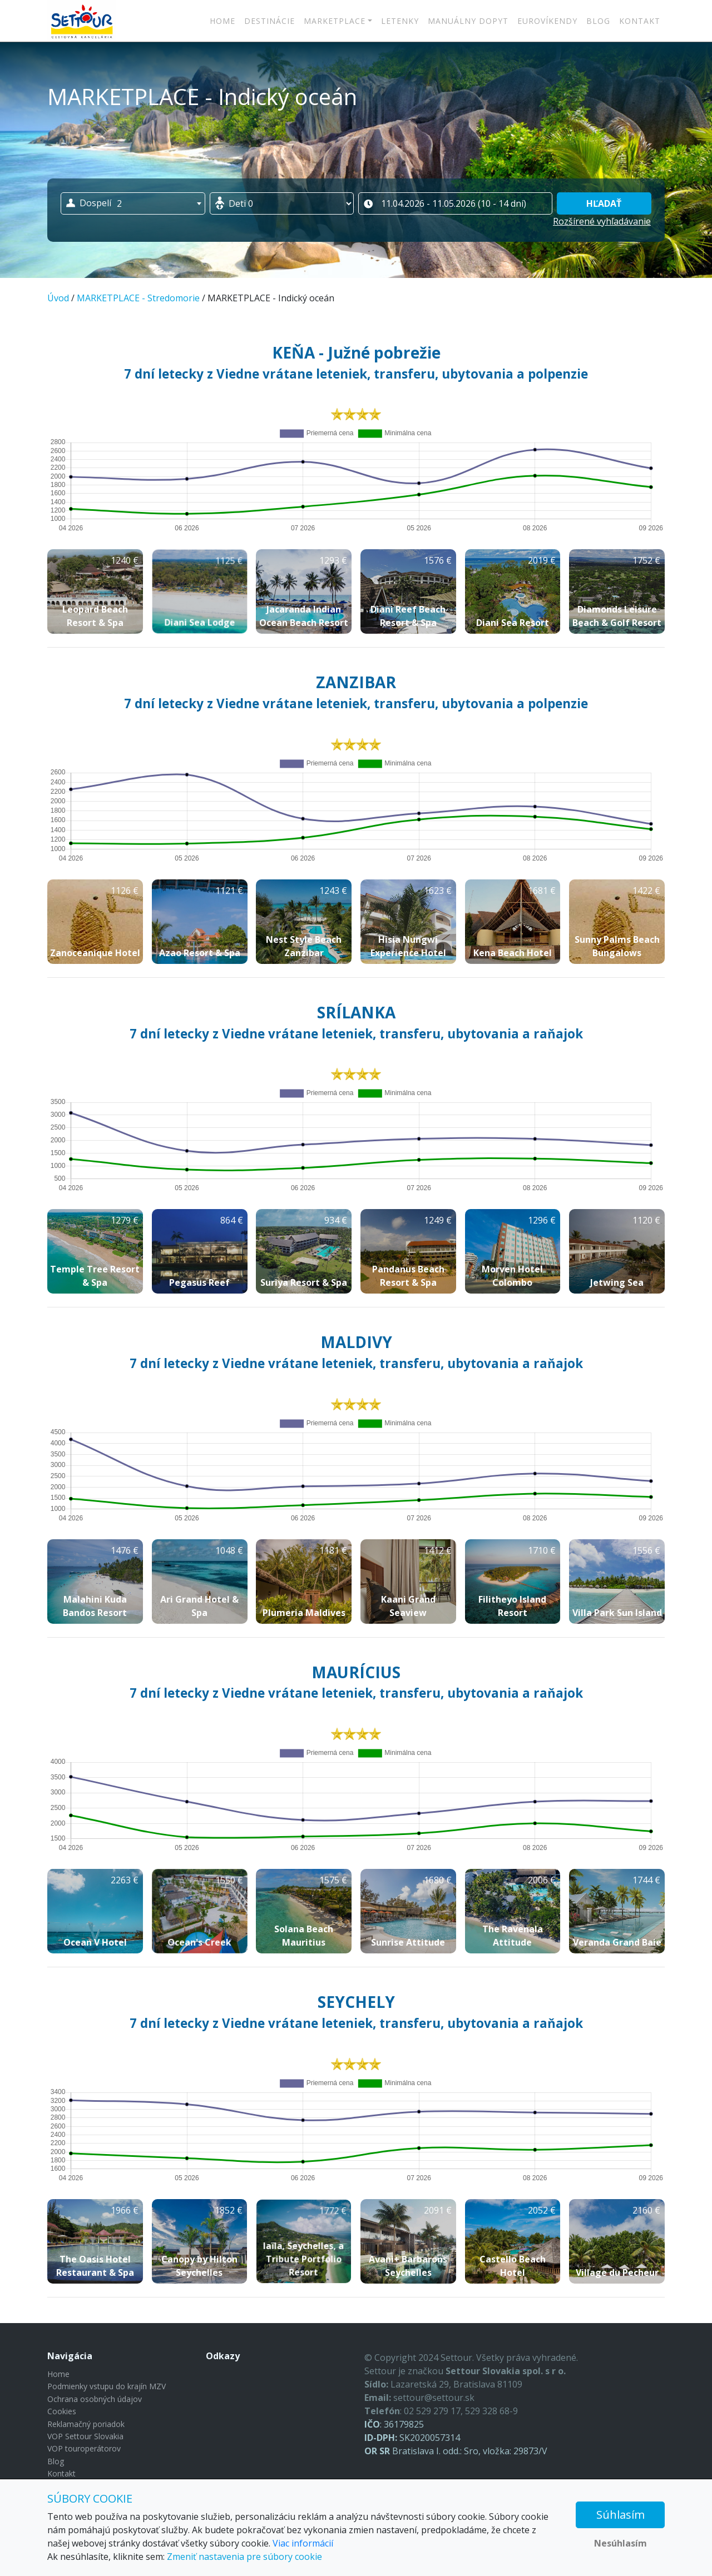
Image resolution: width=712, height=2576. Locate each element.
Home (222, 21)
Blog (598, 21)
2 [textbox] (119, 203)
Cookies (61, 2411)
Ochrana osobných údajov (94, 2399)
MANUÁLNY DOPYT (468, 21)
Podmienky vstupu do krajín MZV (106, 2386)
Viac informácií (303, 2543)
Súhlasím (620, 2514)
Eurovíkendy (547, 21)
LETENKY (400, 21)
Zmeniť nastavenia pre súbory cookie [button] (244, 2556)
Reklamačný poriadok (86, 2424)
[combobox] (133, 203)
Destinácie (269, 21)
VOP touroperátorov (84, 2448)
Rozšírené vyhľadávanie (602, 221)
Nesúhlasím (620, 2543)
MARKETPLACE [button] (334, 21)
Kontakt (639, 21)
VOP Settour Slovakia (85, 2436)
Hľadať (603, 203)
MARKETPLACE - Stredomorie (138, 298)
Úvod (58, 298)
